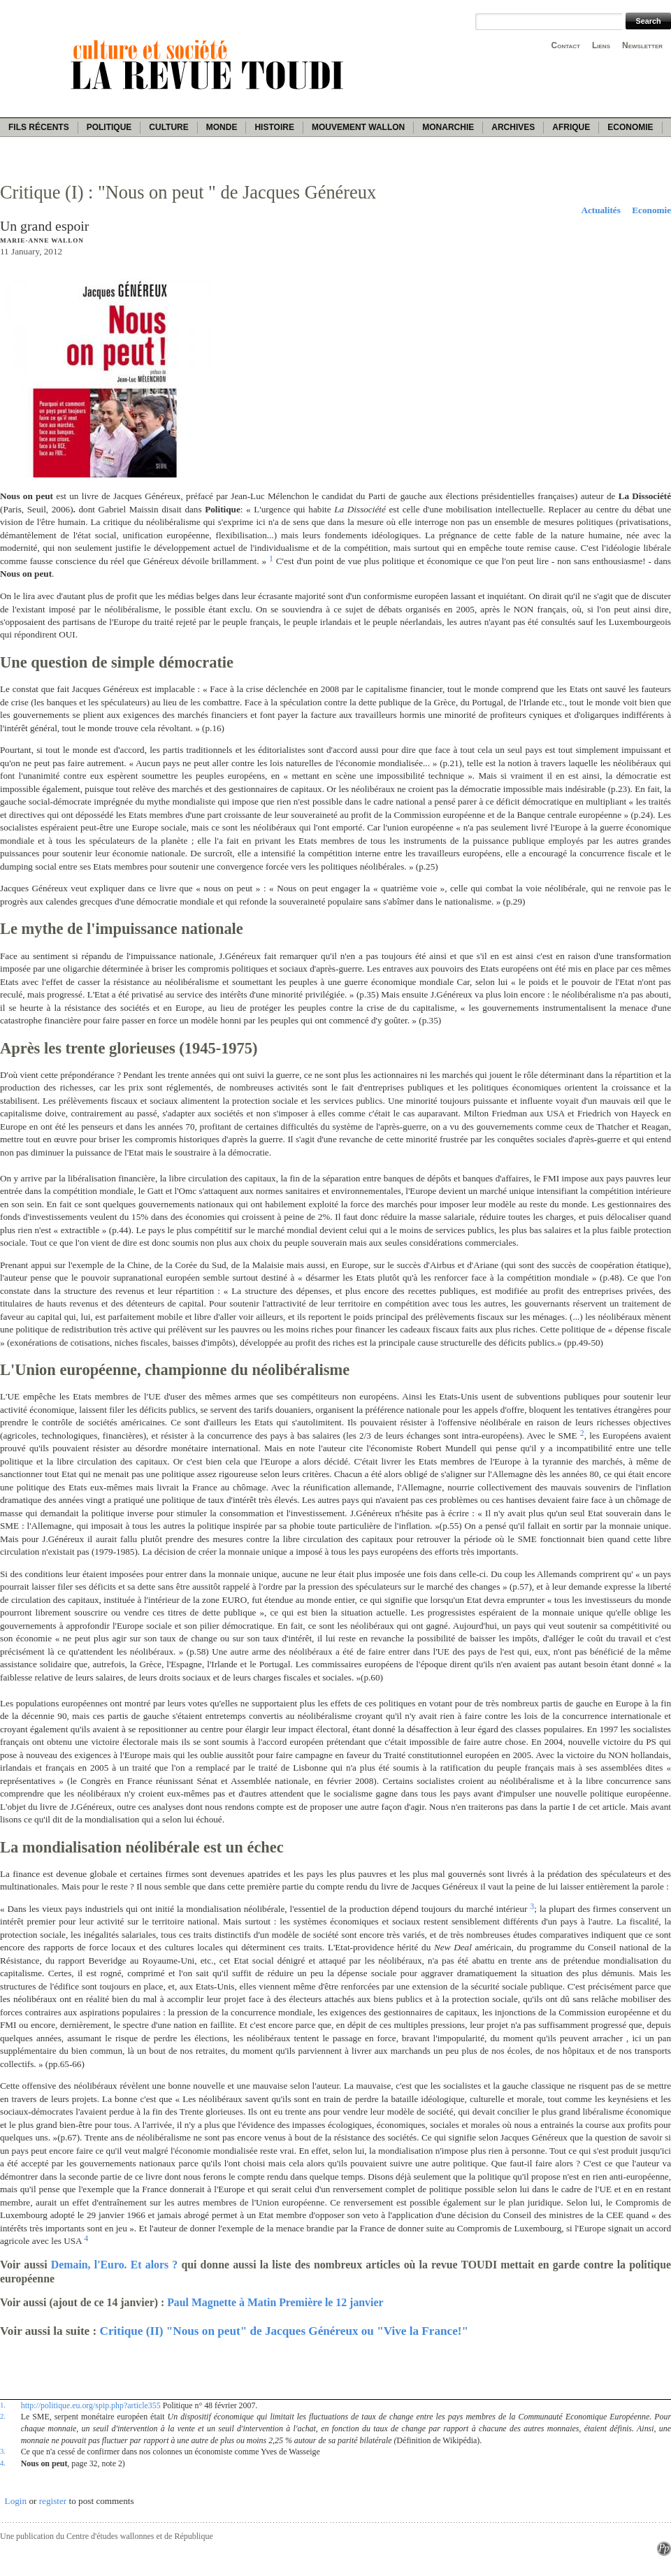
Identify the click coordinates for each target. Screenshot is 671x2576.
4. (3, 2463)
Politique (109, 127)
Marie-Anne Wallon (42, 240)
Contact (565, 45)
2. (3, 2416)
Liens (601, 45)
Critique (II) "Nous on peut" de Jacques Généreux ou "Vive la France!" (284, 2331)
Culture (168, 127)
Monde (222, 127)
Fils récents (38, 127)
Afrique (571, 127)
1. (3, 2405)
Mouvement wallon (358, 127)
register (53, 2501)
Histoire (274, 127)
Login (16, 2501)
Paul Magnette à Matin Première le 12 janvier (275, 2302)
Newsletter (642, 45)
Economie (630, 127)
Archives (513, 127)
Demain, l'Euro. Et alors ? (114, 2265)
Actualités (600, 210)
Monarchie (448, 127)
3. (3, 2451)
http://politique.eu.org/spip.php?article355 (91, 2405)
